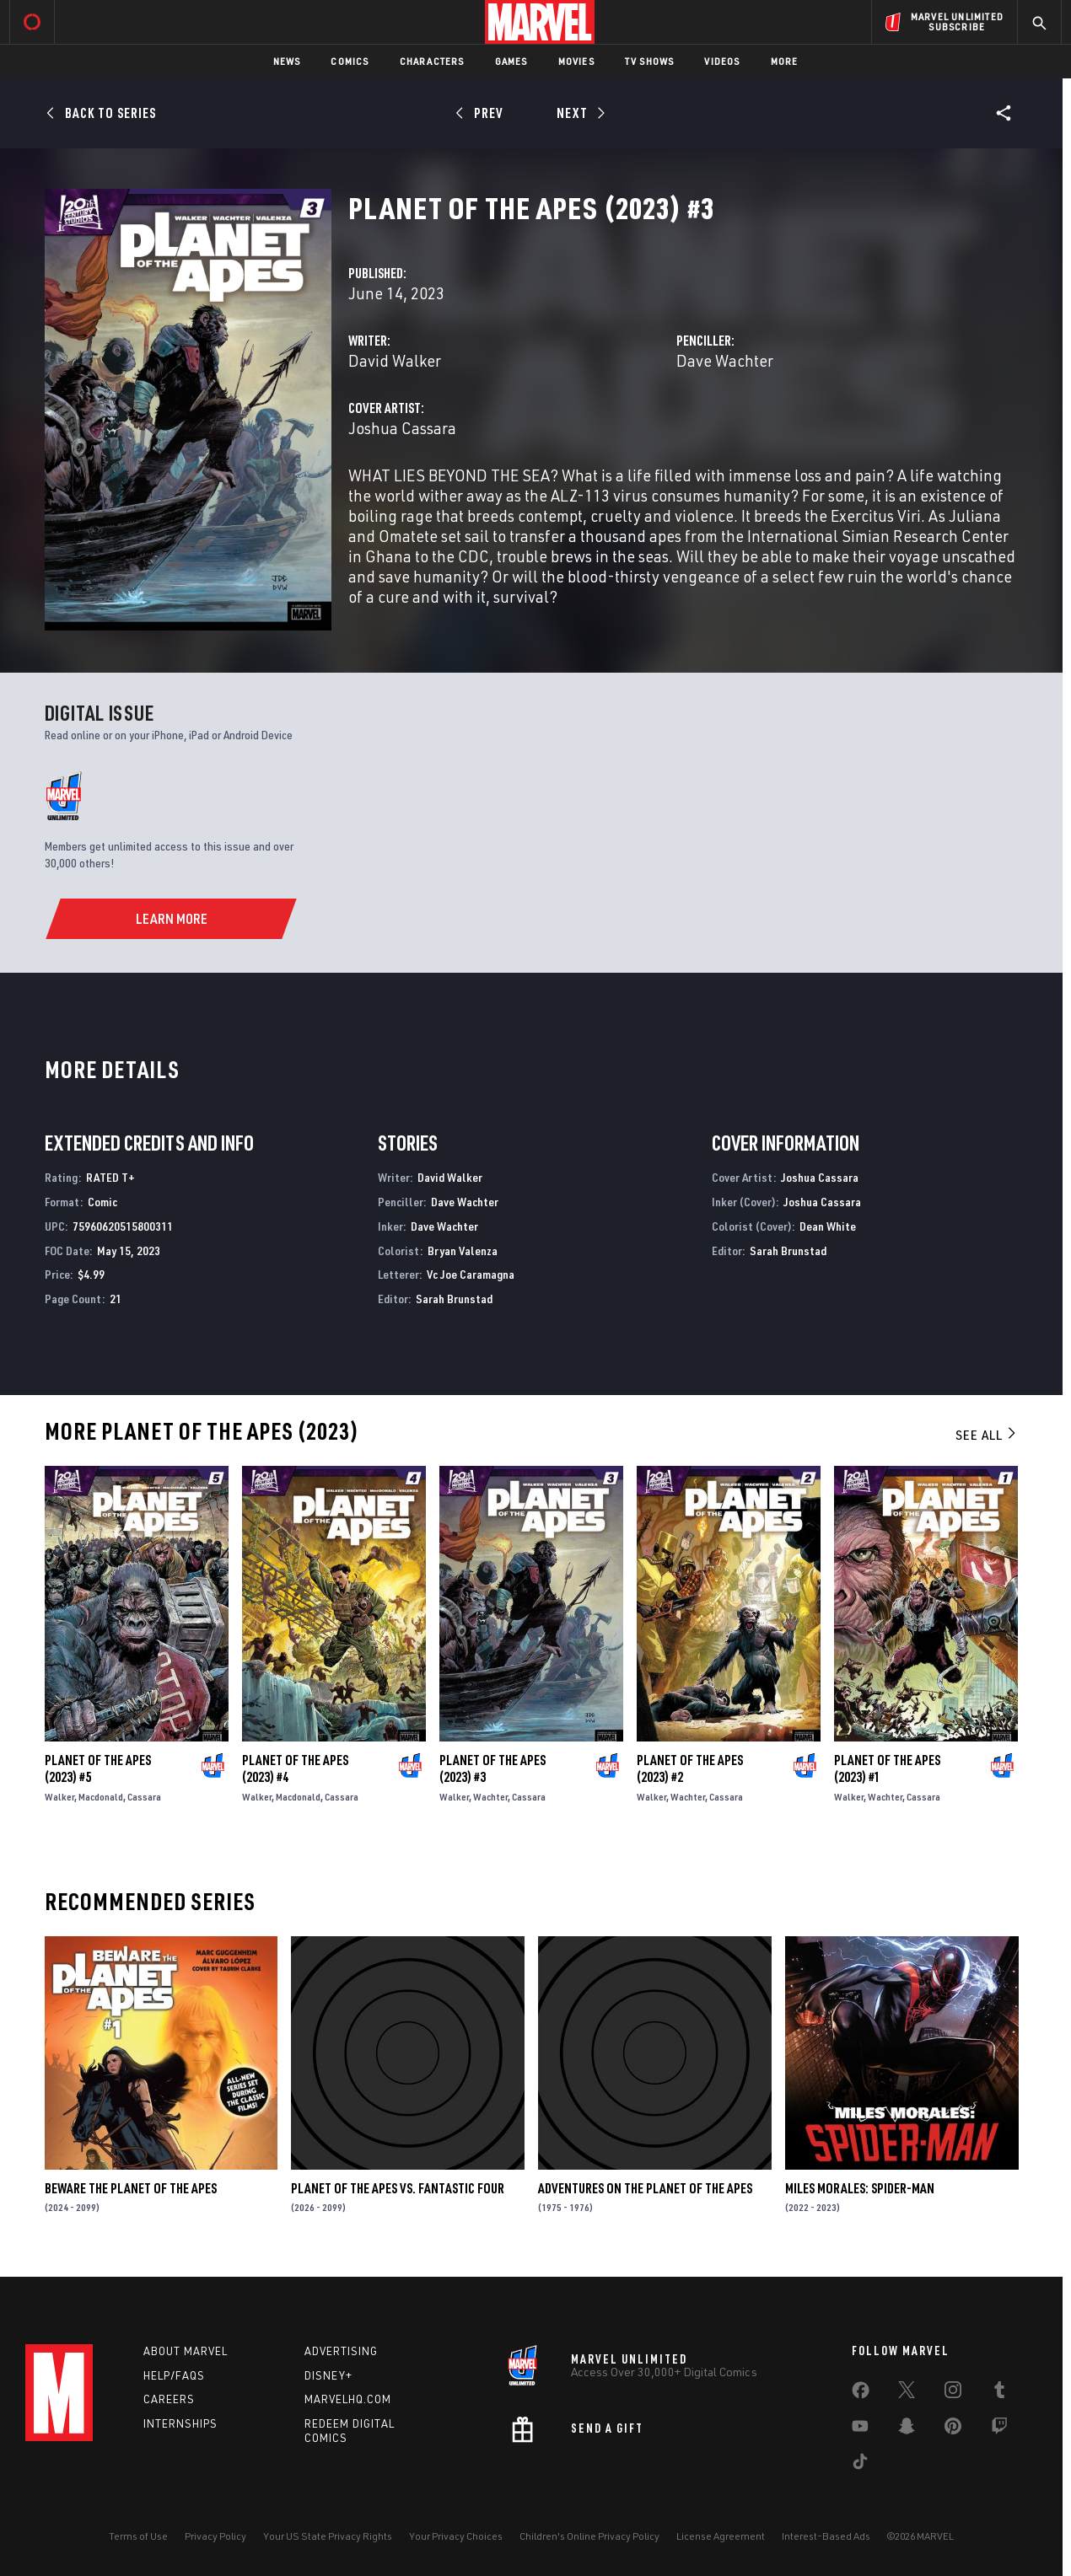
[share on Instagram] (953, 2393)
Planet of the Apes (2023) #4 (295, 1768)
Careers (169, 2399)
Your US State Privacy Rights (327, 2536)
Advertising (341, 2351)
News (287, 61)
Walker (59, 1796)
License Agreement (720, 2536)
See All (986, 1434)
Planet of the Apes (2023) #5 (98, 1768)
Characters (432, 61)
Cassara (144, 1796)
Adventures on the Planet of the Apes (645, 2188)
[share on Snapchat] (906, 2429)
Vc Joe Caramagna (470, 1274)
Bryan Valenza (463, 1250)
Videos (722, 61)
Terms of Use (138, 2536)
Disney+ (328, 2375)
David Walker (394, 360)
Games (511, 61)
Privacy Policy (215, 2536)
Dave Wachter (724, 360)
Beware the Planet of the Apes (131, 2188)
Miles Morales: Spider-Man (859, 2188)
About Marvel (185, 2351)
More (785, 61)
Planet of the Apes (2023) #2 (690, 1768)
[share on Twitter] (906, 2393)
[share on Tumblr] (999, 2393)
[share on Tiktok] (860, 2464)
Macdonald (100, 1796)
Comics (350, 61)
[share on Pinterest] (953, 2429)
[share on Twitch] (999, 2429)
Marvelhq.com (347, 2399)
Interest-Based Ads (826, 2536)
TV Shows (650, 61)
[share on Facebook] (860, 2393)
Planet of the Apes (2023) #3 (492, 1768)
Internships (180, 2423)
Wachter (490, 1796)
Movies (576, 61)
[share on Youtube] (860, 2429)
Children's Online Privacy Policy (589, 2536)
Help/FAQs (174, 2375)
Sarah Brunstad (454, 1298)
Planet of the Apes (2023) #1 (887, 1768)
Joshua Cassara (402, 427)
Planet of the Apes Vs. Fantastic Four (397, 2188)
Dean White (827, 1226)
